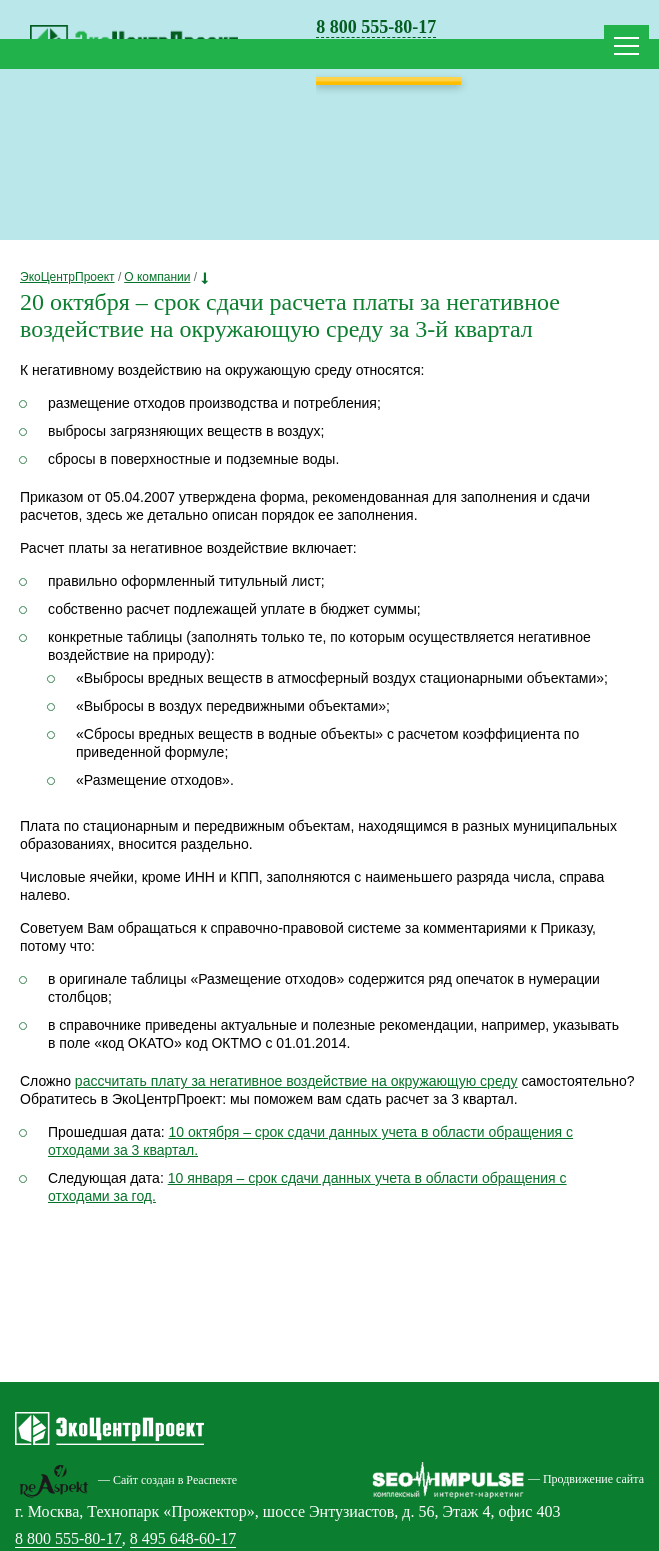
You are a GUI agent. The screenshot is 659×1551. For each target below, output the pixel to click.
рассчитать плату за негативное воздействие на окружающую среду (296, 1081)
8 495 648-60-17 (183, 1538)
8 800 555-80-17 (376, 27)
